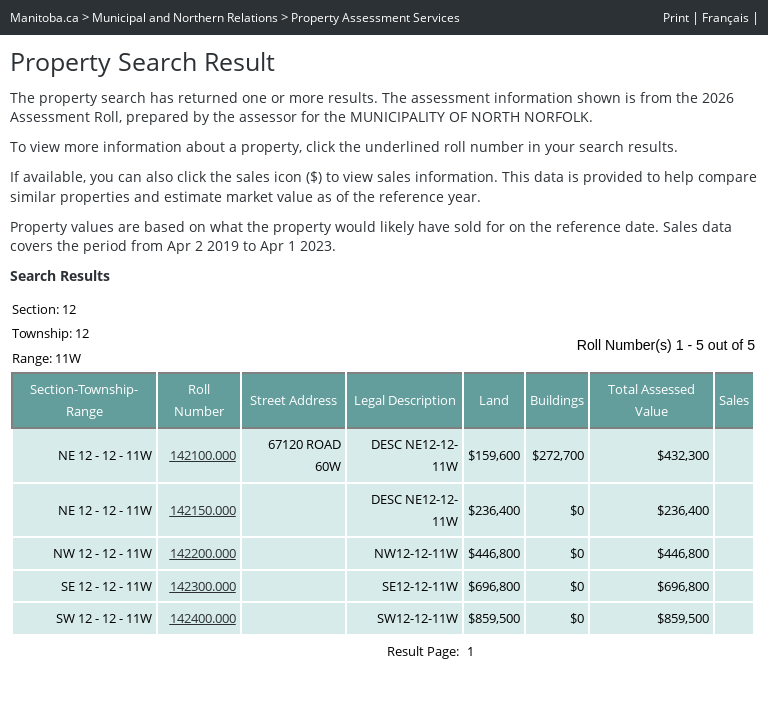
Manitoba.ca (44, 17)
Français (725, 17)
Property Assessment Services (375, 17)
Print (676, 17)
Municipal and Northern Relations (185, 17)
